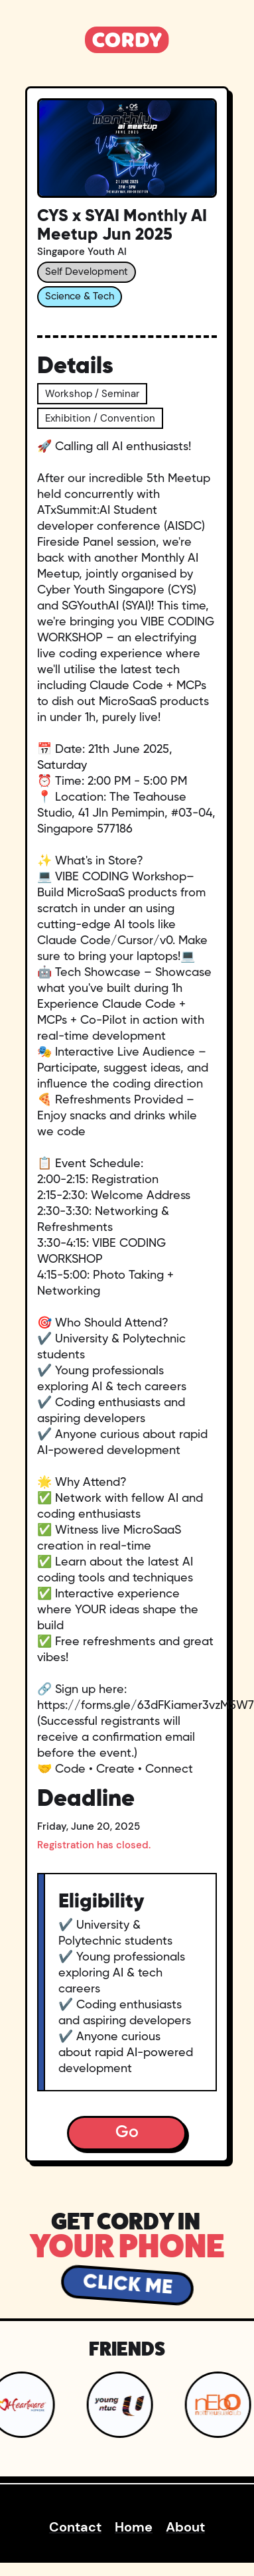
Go (127, 2133)
